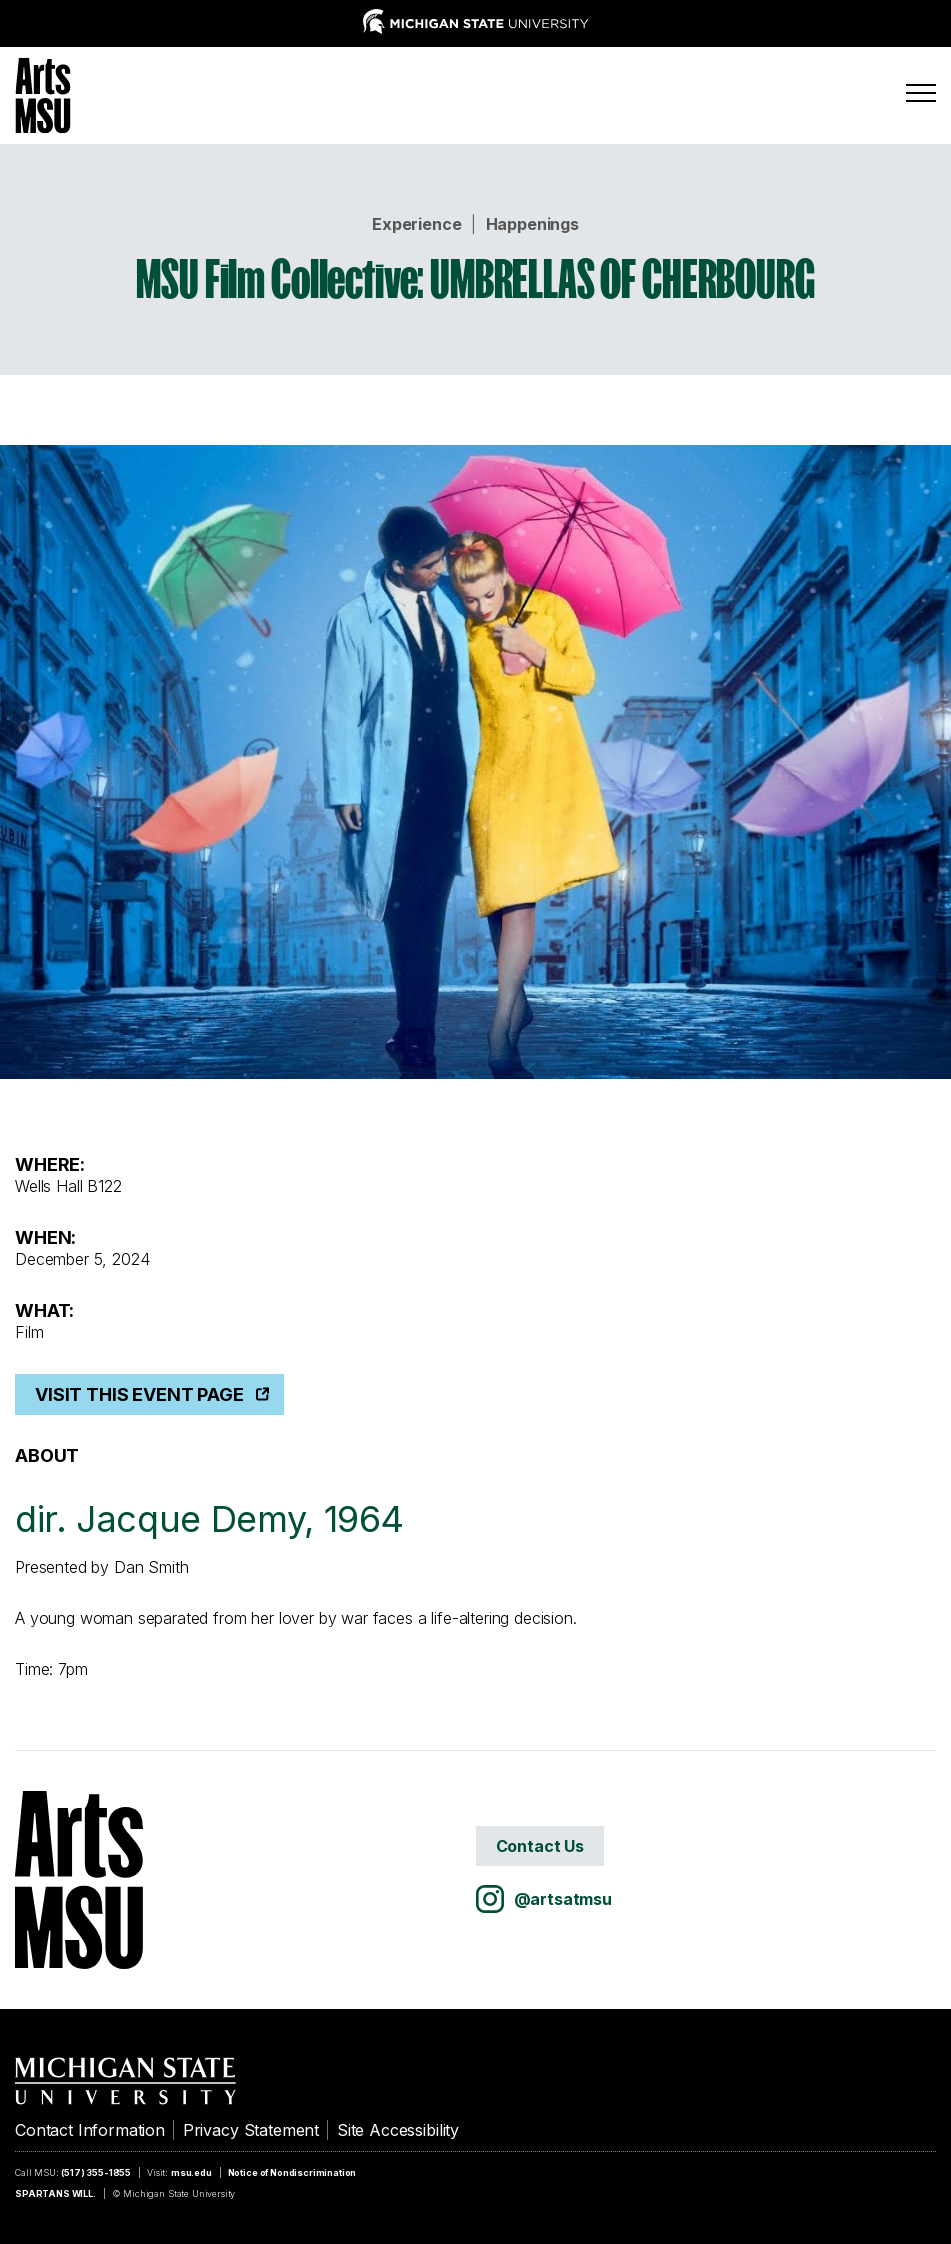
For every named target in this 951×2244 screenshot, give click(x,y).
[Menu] (921, 93)
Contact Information (90, 2130)
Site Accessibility (398, 2130)
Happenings (532, 224)
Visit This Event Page (139, 1394)
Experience (416, 224)
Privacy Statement (251, 2130)
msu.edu (191, 2172)
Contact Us (540, 1846)
